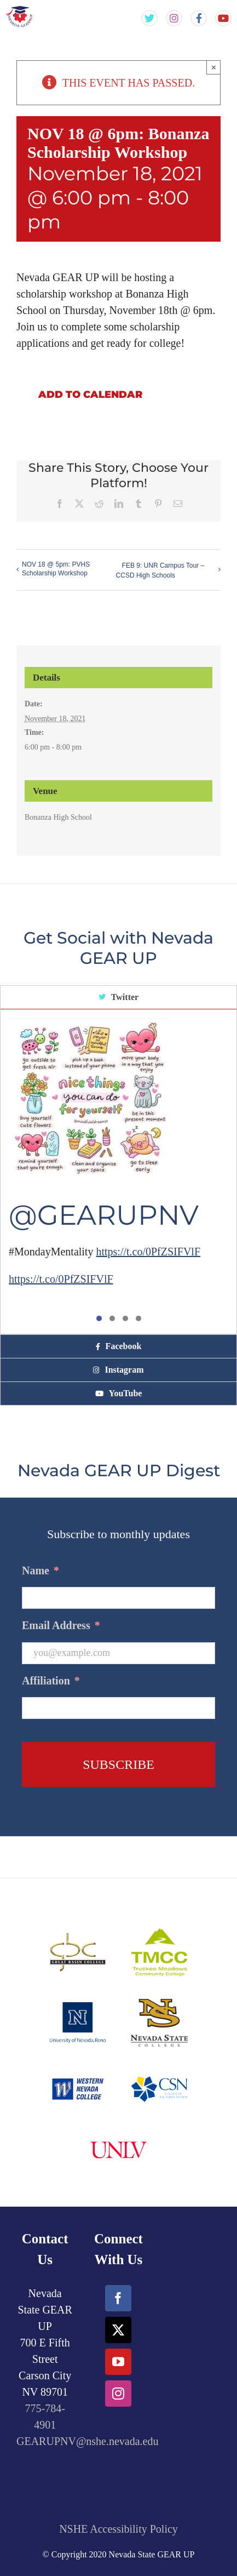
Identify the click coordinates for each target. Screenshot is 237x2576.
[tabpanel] (118, 1172)
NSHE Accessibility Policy (118, 2529)
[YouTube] (118, 2362)
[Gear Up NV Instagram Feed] (174, 18)
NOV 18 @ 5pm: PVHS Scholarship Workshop (56, 569)
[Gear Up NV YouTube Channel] (223, 18)
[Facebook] (118, 2298)
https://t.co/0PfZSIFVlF (148, 1252)
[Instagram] (118, 2393)
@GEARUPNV (104, 1215)
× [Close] (213, 67)
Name (40, 1570)
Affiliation (51, 1681)
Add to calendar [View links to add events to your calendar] (90, 395)
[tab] (118, 997)
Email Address (61, 1625)
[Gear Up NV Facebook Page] (198, 18)
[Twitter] (118, 2330)
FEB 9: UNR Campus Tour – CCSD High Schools (160, 570)
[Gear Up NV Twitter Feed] (149, 18)
